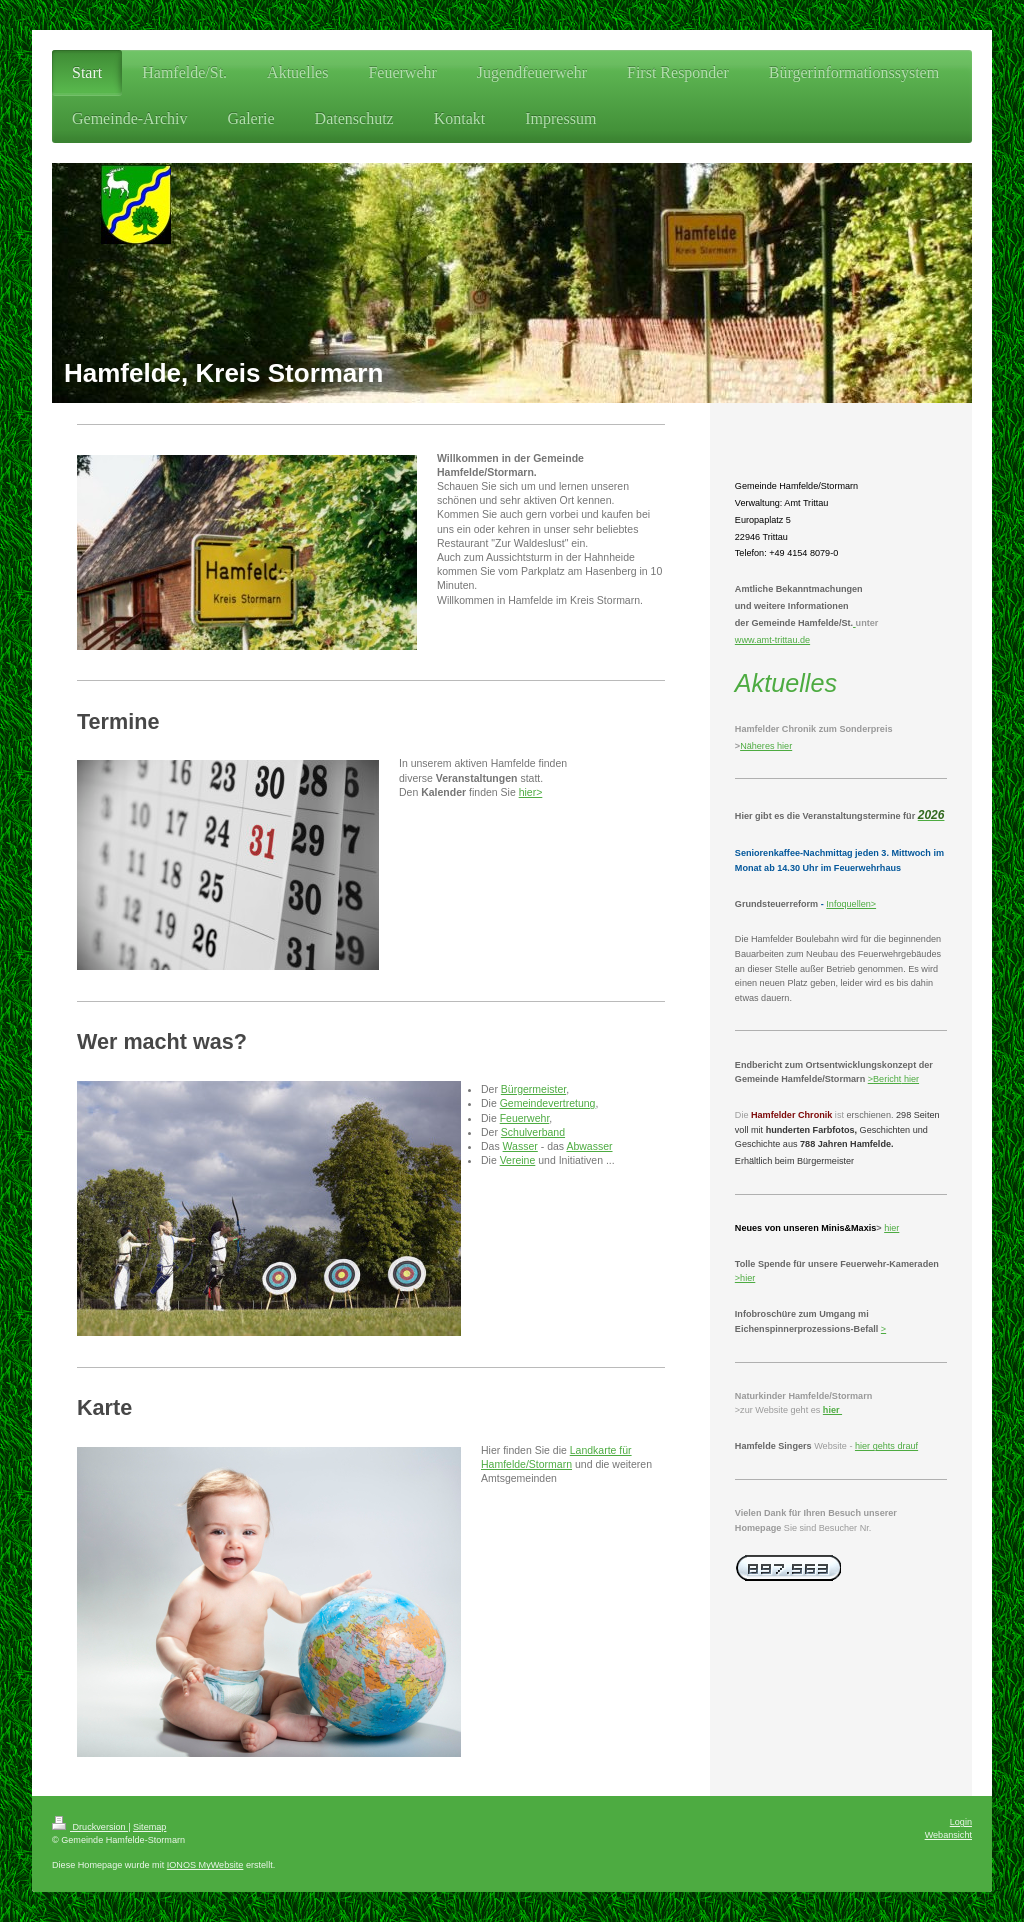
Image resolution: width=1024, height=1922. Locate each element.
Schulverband (533, 1132)
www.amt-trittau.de (772, 640)
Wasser (520, 1146)
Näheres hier (766, 746)
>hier (745, 1278)
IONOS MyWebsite (205, 1865)
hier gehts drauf (886, 1446)
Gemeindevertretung (548, 1103)
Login (961, 1822)
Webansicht (948, 1835)
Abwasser (589, 1146)
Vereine (518, 1160)
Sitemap (149, 1827)
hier (910, 1079)
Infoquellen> (851, 904)
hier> (531, 792)
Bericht (887, 1079)
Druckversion (90, 1827)
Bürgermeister (533, 1089)
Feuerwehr (525, 1118)
